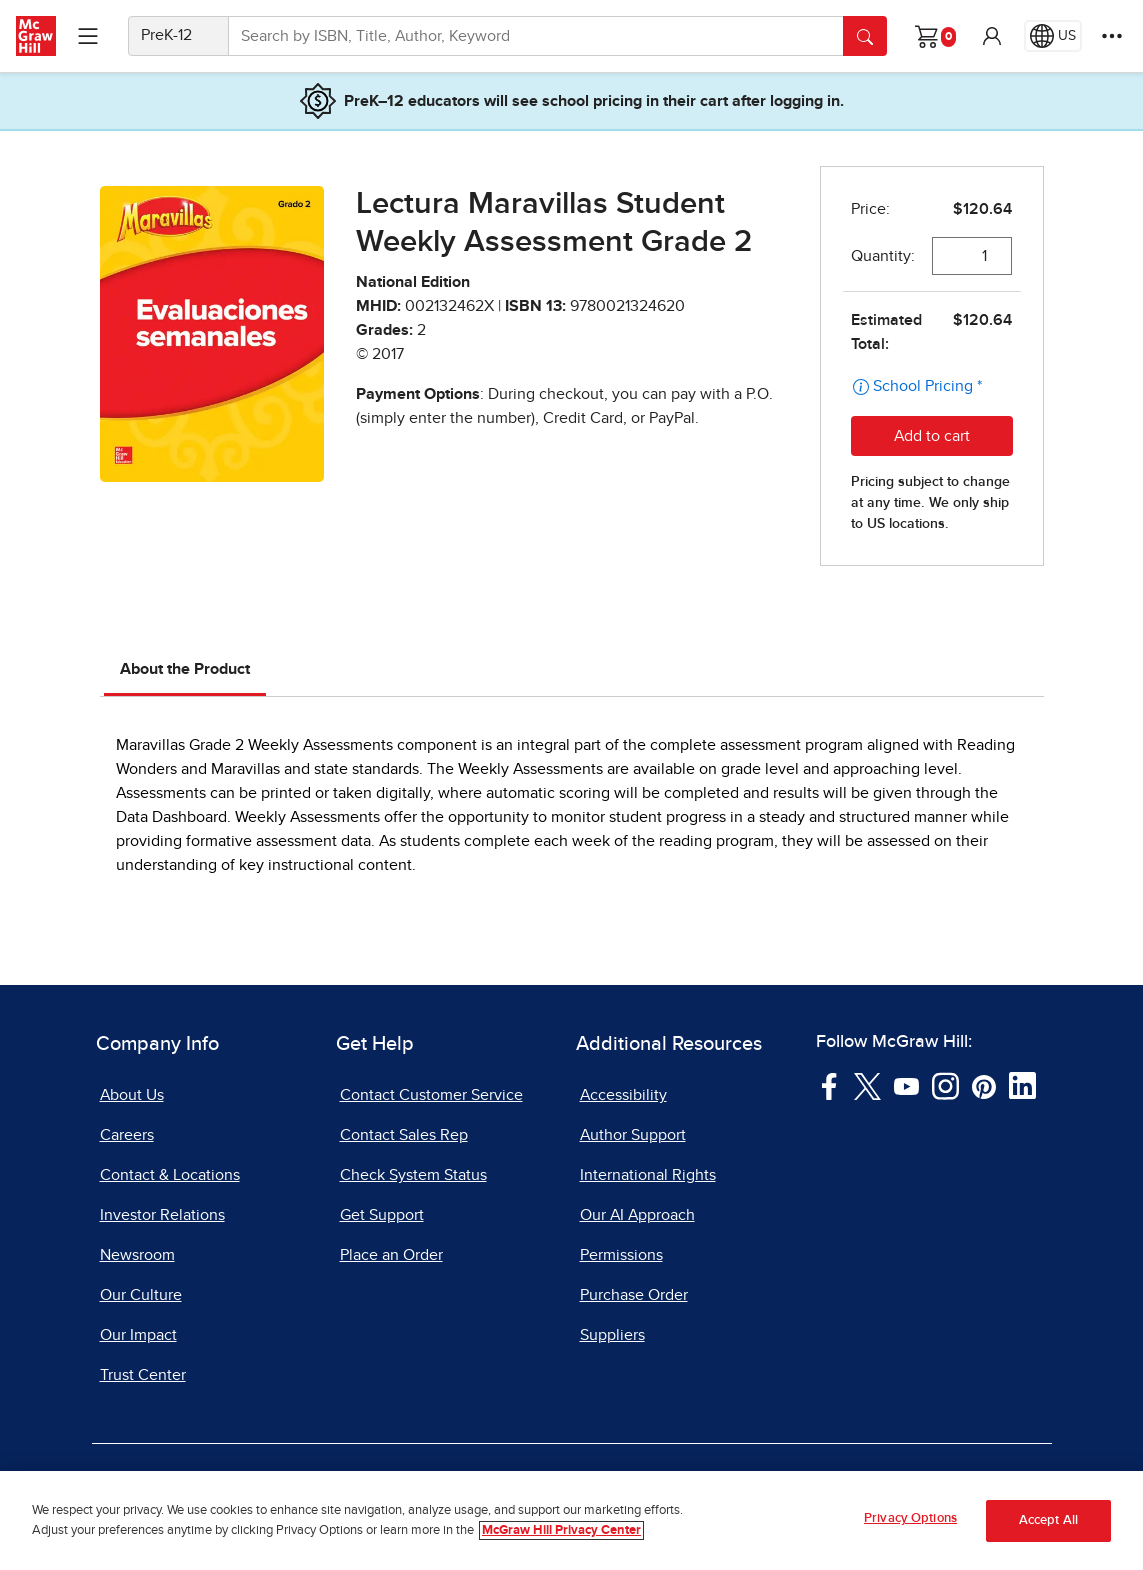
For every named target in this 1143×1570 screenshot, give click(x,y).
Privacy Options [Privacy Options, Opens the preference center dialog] (910, 1520)
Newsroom (137, 1255)
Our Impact (138, 1335)
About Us (132, 1095)
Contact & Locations (170, 1175)
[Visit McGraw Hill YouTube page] (906, 1085)
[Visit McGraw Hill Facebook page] (829, 1085)
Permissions (621, 1255)
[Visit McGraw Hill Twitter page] (867, 1085)
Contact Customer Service (431, 1095)
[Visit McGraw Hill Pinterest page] (983, 1085)
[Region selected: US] (1053, 36)
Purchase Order (634, 1295)
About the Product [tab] (185, 669)
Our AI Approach (637, 1215)
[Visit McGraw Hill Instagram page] (945, 1085)
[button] (992, 36)
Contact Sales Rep (404, 1135)
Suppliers (612, 1335)
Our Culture (141, 1295)
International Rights (648, 1175)
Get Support (382, 1215)
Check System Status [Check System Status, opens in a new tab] (413, 1175)
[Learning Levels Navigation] (88, 36)
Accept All (1048, 1522)
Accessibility (623, 1095)
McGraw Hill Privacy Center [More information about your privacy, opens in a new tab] (561, 1531)
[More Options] (1112, 36)
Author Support (633, 1135)
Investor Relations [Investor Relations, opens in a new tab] (162, 1215)
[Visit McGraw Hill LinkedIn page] (1022, 1085)
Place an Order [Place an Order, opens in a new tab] (391, 1255)
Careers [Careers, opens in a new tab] (127, 1135)
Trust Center (143, 1375)
